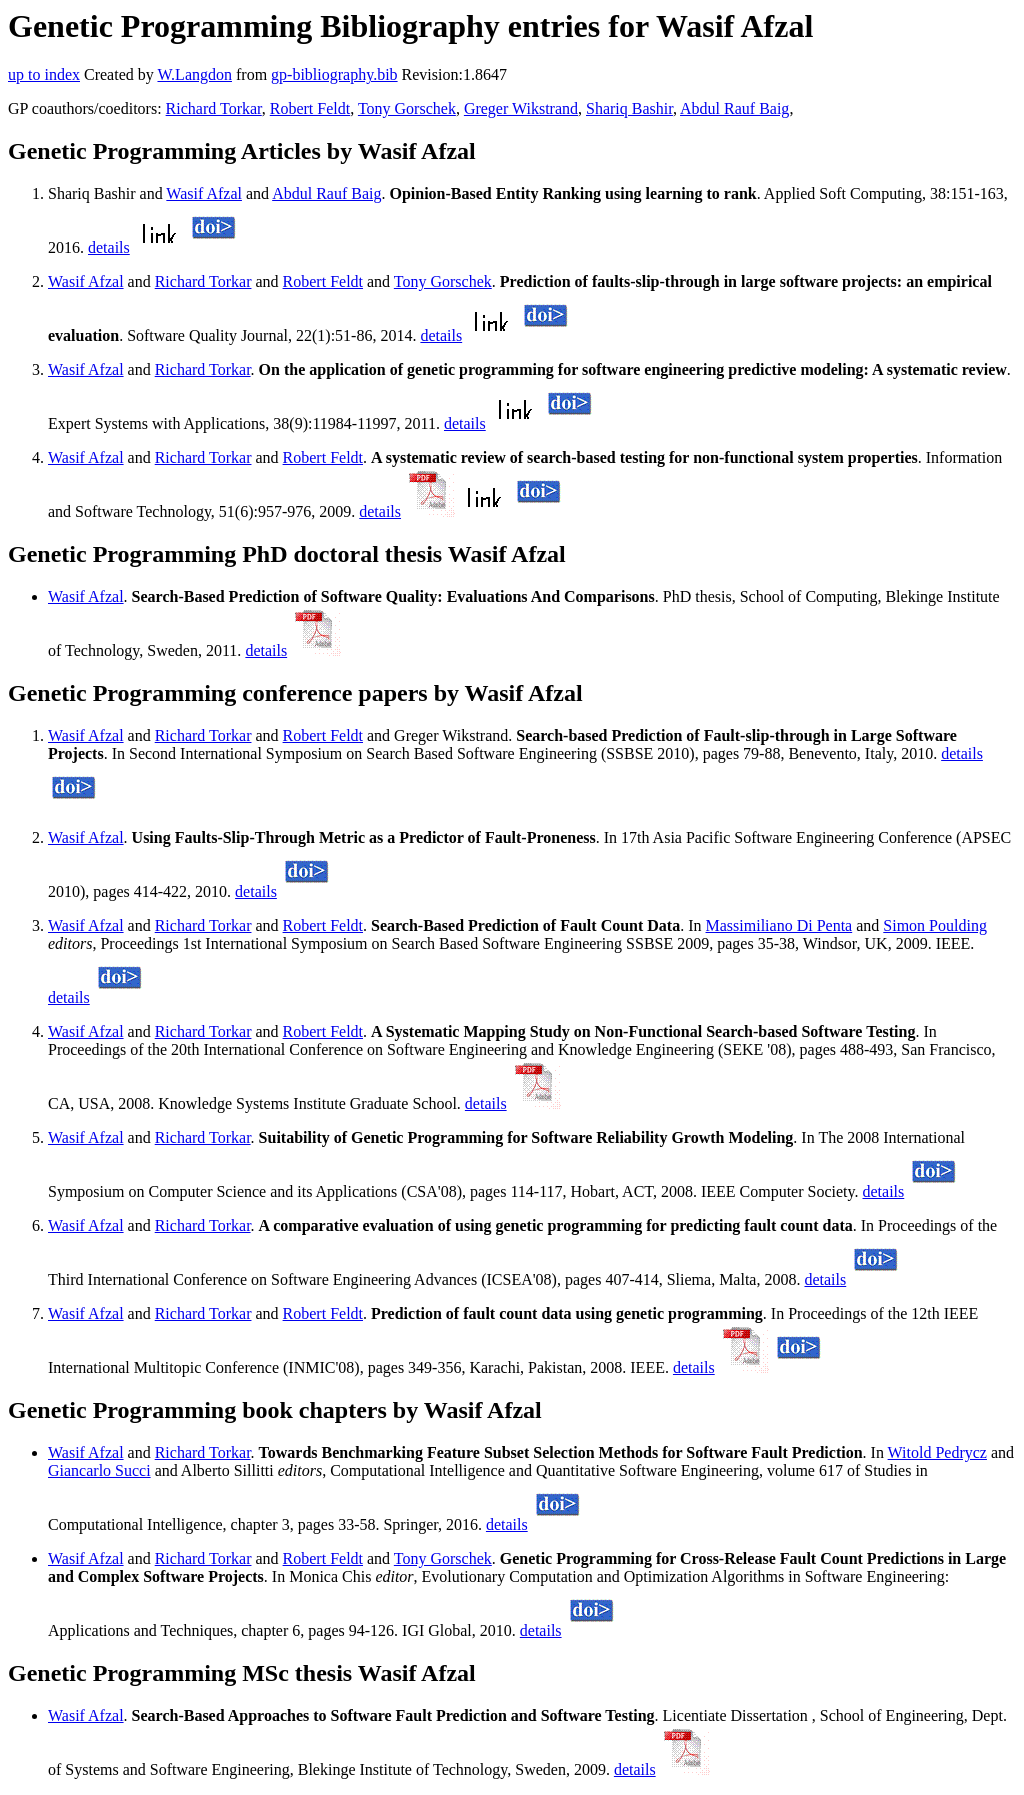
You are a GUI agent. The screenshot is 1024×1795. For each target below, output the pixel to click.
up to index (44, 74)
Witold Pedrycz (937, 1452)
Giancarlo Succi (99, 1470)
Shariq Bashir (629, 108)
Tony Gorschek (407, 108)
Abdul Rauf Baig (734, 108)
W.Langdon (194, 74)
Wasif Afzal (204, 193)
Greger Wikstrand (521, 108)
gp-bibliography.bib (334, 74)
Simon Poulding (935, 925)
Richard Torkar (214, 108)
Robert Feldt (310, 108)
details (109, 247)
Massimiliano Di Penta (779, 925)
